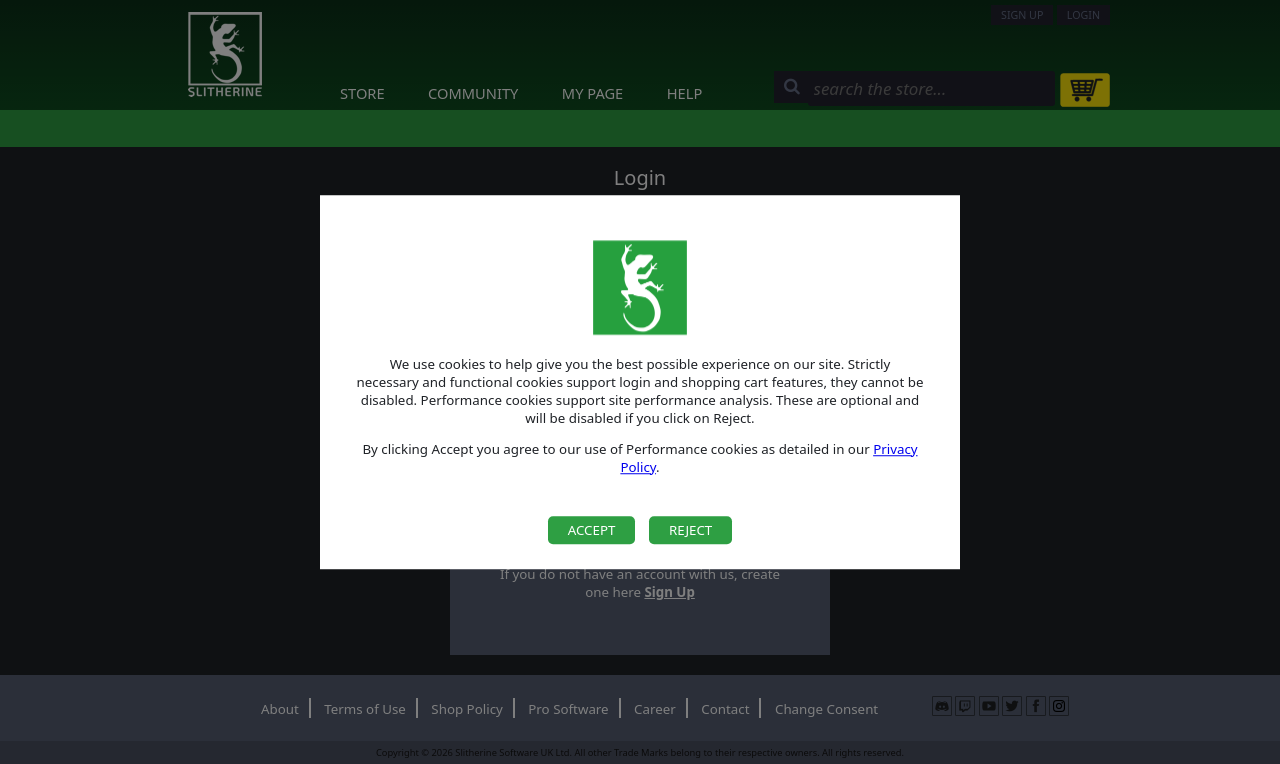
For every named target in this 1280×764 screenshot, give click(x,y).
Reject (690, 530)
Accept (592, 530)
